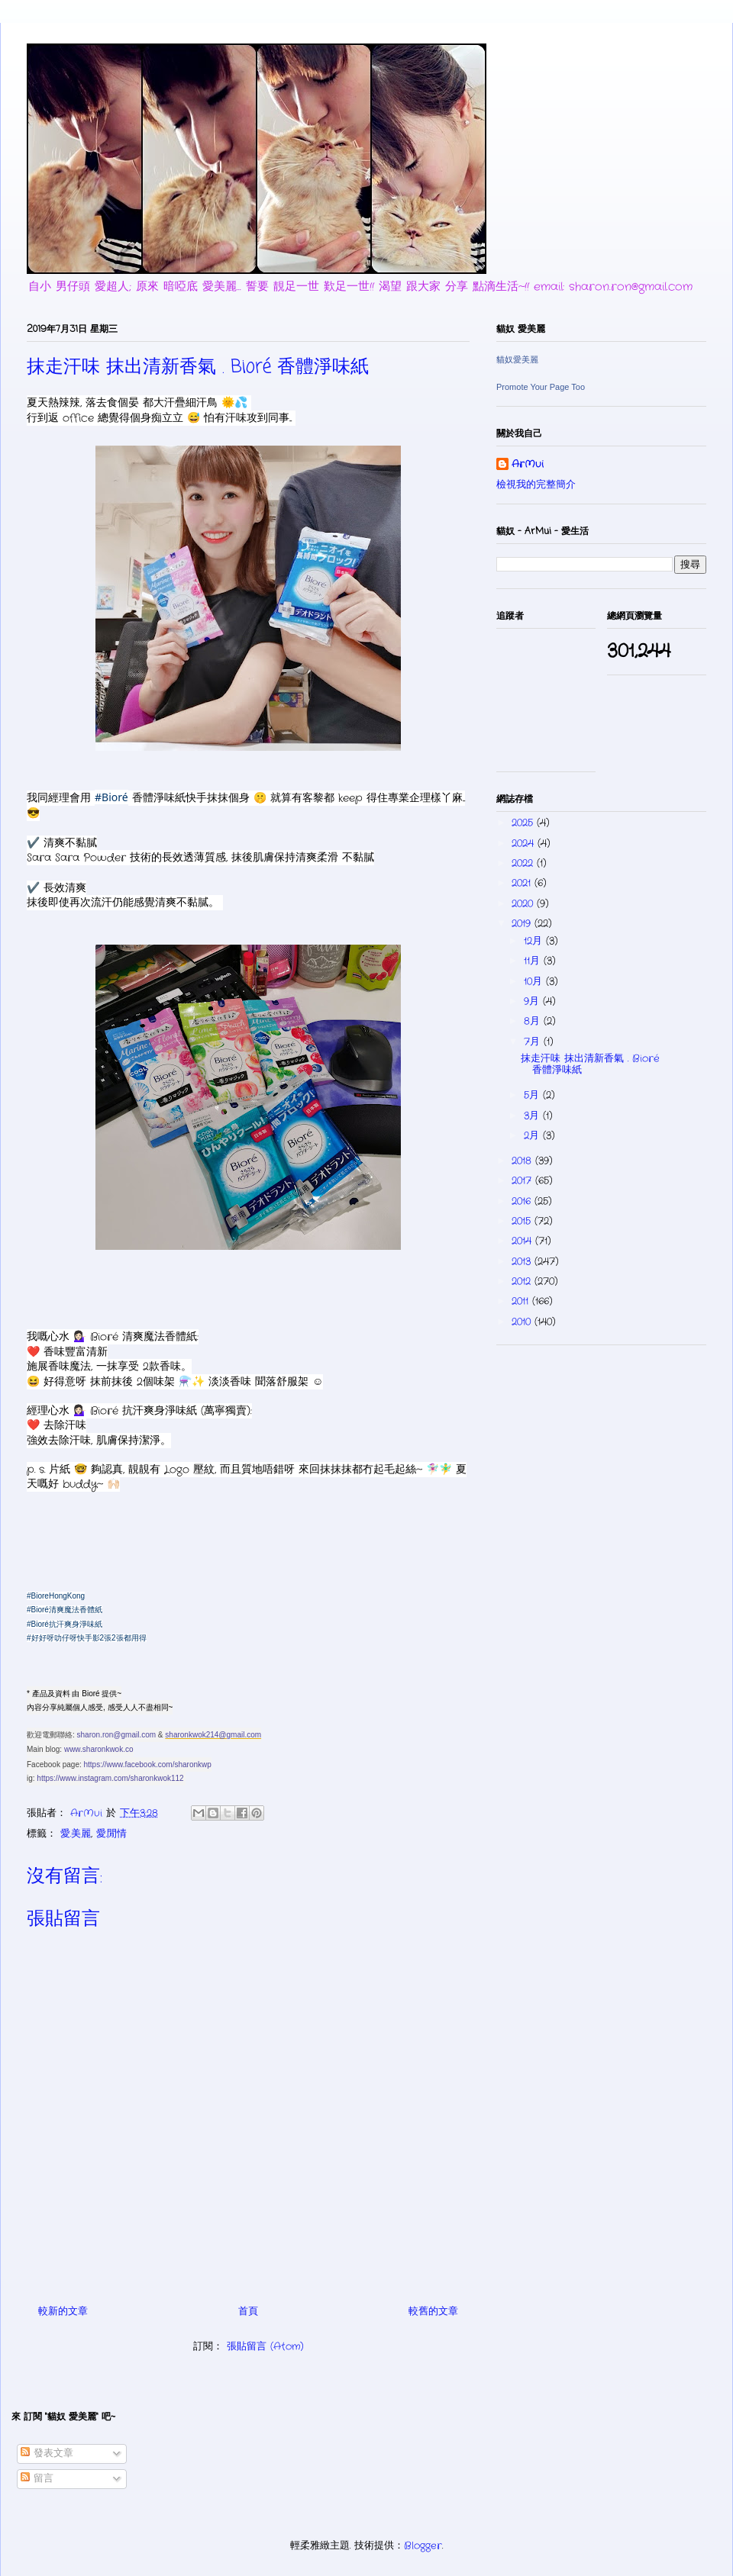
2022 (524, 863)
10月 (535, 981)
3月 (533, 1116)
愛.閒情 (111, 1834)
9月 (533, 1001)
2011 (522, 1301)
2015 (523, 1221)
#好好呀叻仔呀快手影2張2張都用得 (87, 1638)
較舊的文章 (433, 2311)
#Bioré (111, 797)
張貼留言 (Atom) (265, 2346)
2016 (523, 1201)
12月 (535, 941)
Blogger (423, 2546)
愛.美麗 (75, 1834)
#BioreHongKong (56, 1596)
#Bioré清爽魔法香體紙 (64, 1609)
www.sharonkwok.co (99, 1749)
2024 (525, 843)
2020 (524, 904)
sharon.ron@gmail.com (117, 1735)
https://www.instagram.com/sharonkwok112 (110, 1778)
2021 (523, 883)
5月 (533, 1095)
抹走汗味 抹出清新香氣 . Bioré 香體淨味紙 (590, 1064)
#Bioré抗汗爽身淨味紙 (64, 1624)
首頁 (248, 2311)
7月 (534, 1042)
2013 (523, 1261)
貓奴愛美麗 (517, 359)
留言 (37, 2478)
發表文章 (47, 2453)
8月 (534, 1021)
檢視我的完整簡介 (536, 485)
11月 (534, 961)
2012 (523, 1281)
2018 (523, 1161)
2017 (523, 1181)
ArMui (528, 465)
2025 (524, 823)
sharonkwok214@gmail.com (213, 1735)
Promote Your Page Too (540, 386)
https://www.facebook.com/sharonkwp (148, 1764)
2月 (533, 1136)
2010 (523, 1322)
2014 (523, 1241)
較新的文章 (63, 2311)
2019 (523, 923)
